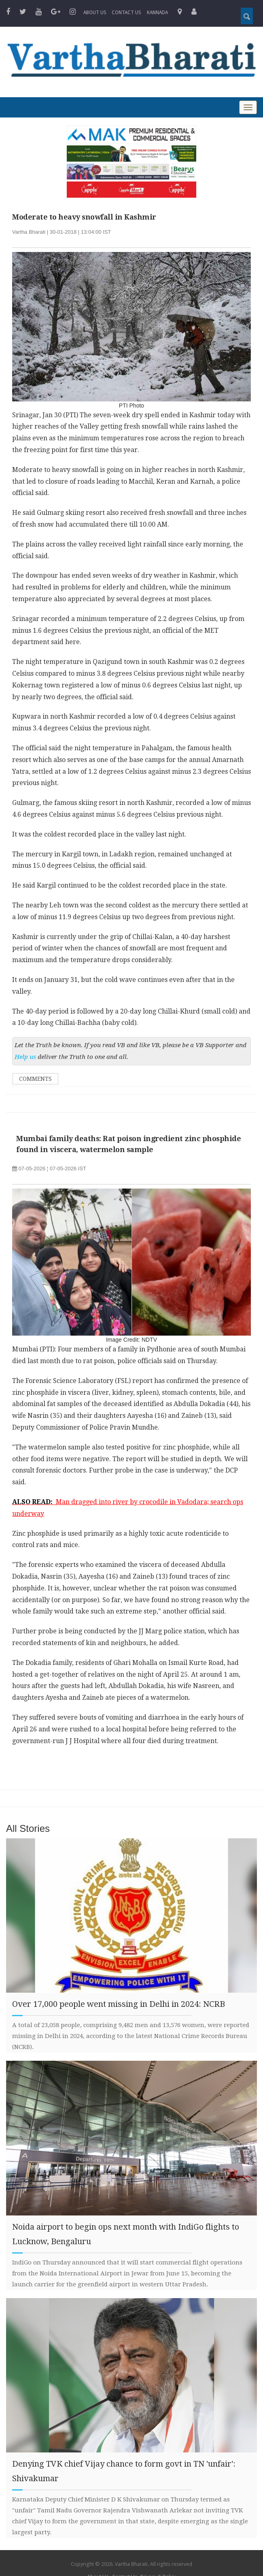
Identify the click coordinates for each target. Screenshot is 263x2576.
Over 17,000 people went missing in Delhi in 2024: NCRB (118, 2004)
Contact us (126, 12)
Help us (25, 1057)
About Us (94, 12)
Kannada (157, 12)
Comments (35, 1079)
